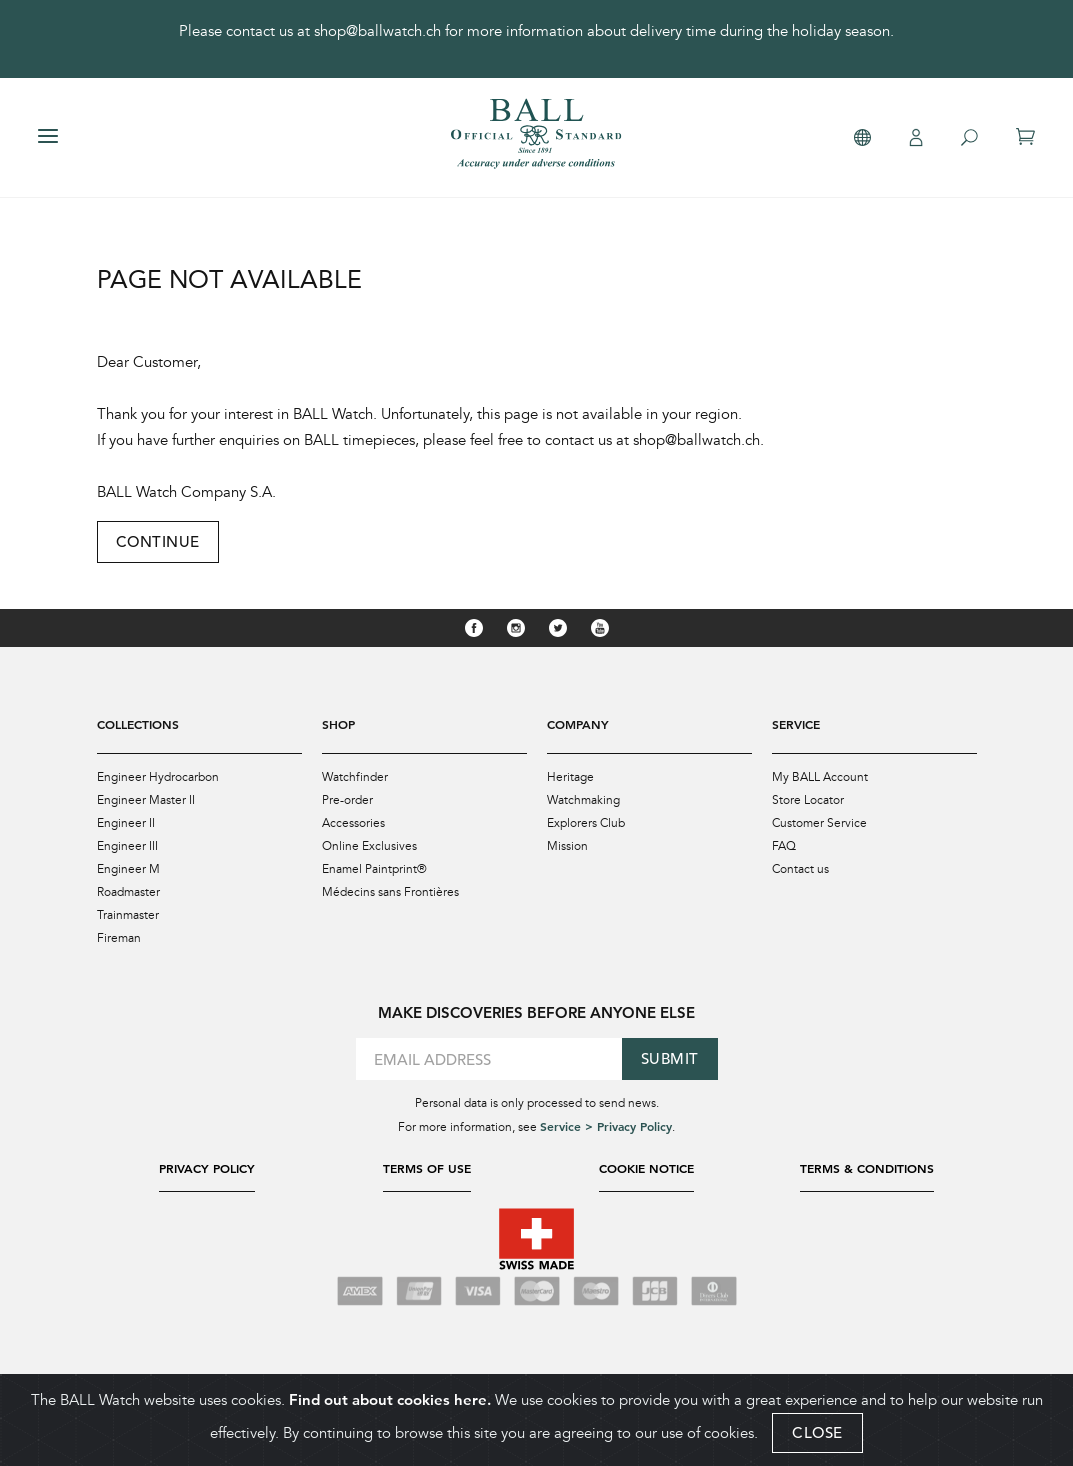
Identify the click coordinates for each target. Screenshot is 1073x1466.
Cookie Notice (646, 1168)
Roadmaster (128, 892)
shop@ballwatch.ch (377, 31)
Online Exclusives (369, 846)
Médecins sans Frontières (390, 892)
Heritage (570, 777)
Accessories (353, 823)
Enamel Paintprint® (374, 869)
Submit (670, 1058)
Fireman (119, 938)
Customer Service (819, 823)
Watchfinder (355, 777)
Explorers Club (586, 823)
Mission (567, 846)
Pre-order (347, 800)
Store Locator (808, 800)
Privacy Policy (207, 1168)
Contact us (800, 869)
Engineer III (127, 846)
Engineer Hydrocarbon (158, 777)
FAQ (784, 846)
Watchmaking (583, 800)
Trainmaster (128, 915)
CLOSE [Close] (817, 1432)
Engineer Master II (146, 800)
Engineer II (126, 823)
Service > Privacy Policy (606, 1126)
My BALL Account (820, 777)
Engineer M (128, 869)
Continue (158, 541)
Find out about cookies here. (390, 1399)
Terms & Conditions (867, 1168)
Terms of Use (427, 1168)
